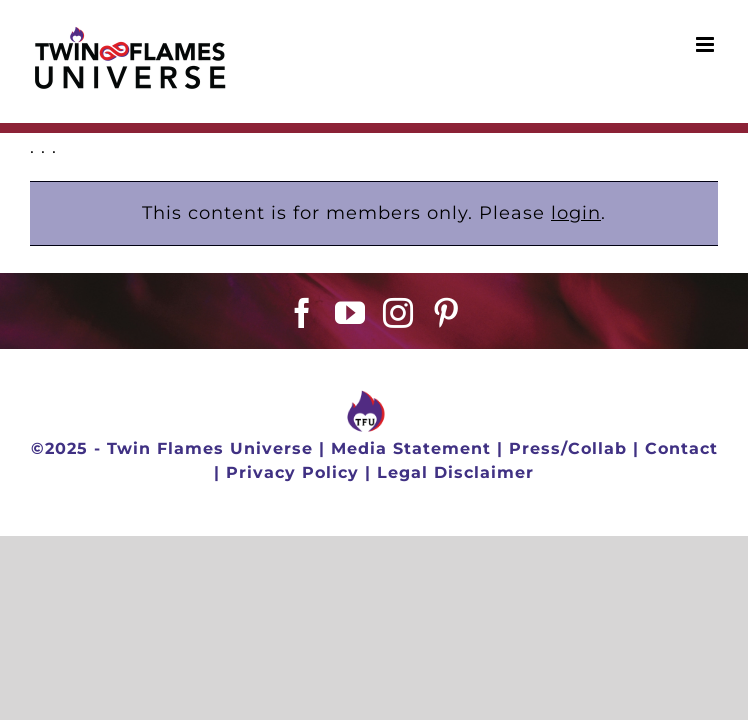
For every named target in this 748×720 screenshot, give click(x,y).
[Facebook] (302, 313)
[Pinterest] (446, 313)
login (576, 213)
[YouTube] (350, 313)
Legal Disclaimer (455, 472)
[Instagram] (398, 313)
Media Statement (411, 448)
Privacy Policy (292, 472)
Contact (681, 448)
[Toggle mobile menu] (707, 44)
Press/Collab (568, 448)
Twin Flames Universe (210, 448)
